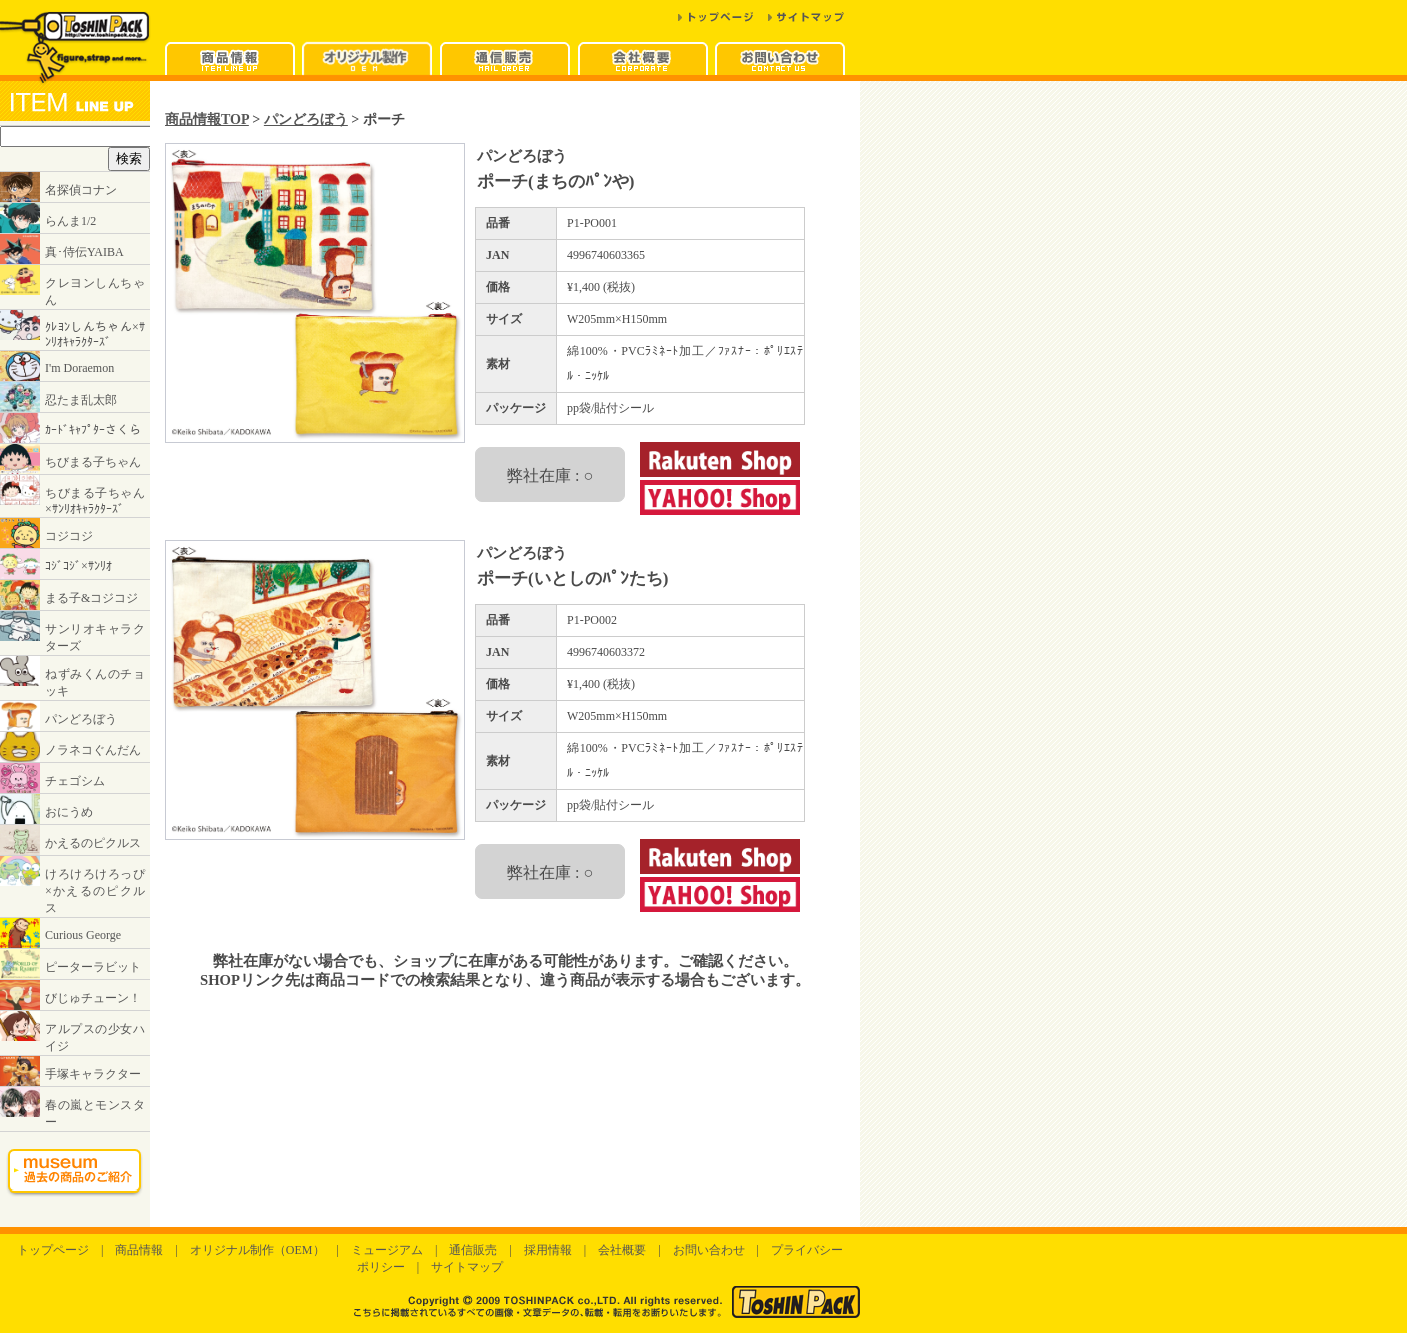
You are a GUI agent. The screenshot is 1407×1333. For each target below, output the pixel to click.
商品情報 (139, 1250)
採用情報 (548, 1250)
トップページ (53, 1250)
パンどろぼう (306, 119)
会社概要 (622, 1250)
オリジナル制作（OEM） (257, 1250)
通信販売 (473, 1250)
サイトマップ (467, 1267)
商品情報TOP (207, 119)
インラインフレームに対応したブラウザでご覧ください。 (75, 654)
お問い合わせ (709, 1250)
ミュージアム (387, 1250)
